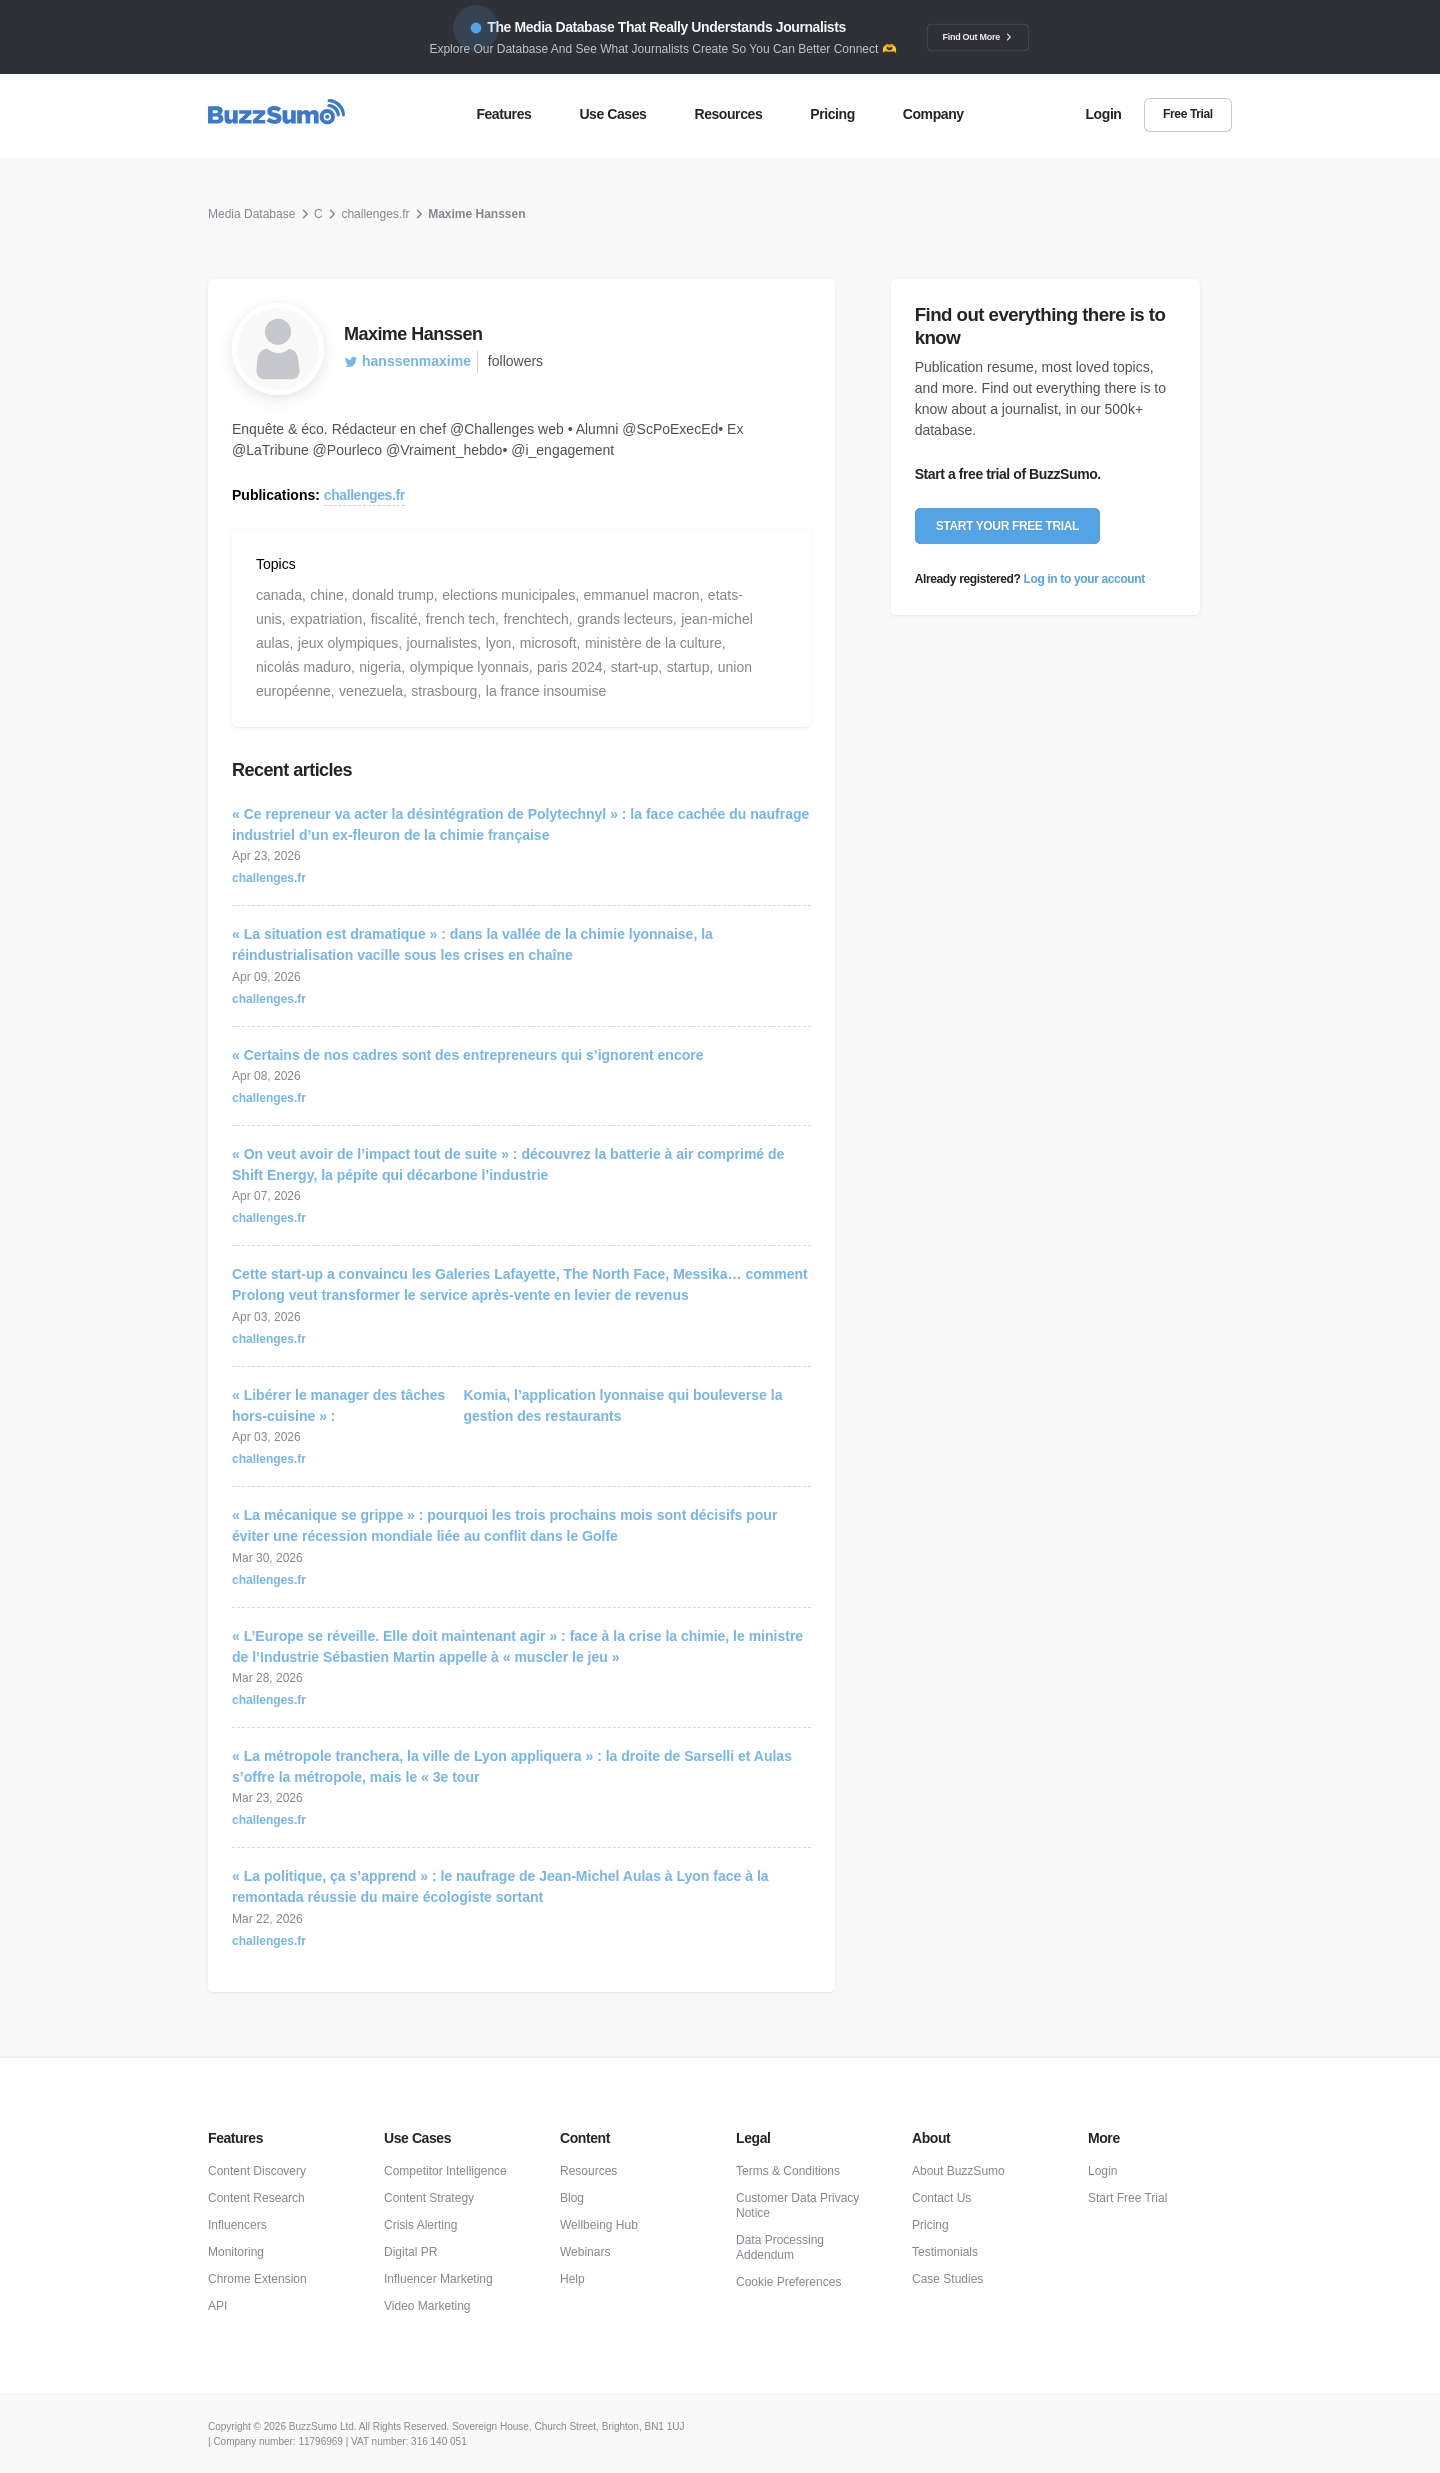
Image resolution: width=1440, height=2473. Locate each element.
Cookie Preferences (788, 2282)
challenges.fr (375, 214)
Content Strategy (429, 2198)
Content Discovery (257, 2171)
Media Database (251, 214)
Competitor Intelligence (445, 2171)
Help (572, 2279)
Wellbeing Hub (599, 2225)
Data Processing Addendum (780, 2247)
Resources (588, 2171)
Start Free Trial (1127, 2198)
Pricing (930, 2225)
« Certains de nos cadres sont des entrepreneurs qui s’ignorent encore (467, 1055)
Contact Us (941, 2198)
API (217, 2306)
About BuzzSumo (958, 2171)
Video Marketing (427, 2306)
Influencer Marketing (438, 2279)
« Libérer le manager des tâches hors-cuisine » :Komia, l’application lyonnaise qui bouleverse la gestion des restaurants (507, 1405)
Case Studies (947, 2279)
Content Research (256, 2198)
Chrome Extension (257, 2279)
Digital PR (410, 2252)
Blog (572, 2198)
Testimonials (945, 2252)
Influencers (237, 2225)
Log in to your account (1084, 579)
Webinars (585, 2252)
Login (1102, 2171)
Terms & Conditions (788, 2171)
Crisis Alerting (420, 2225)
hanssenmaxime (407, 361)
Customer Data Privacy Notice (797, 2205)
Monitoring (236, 2252)
